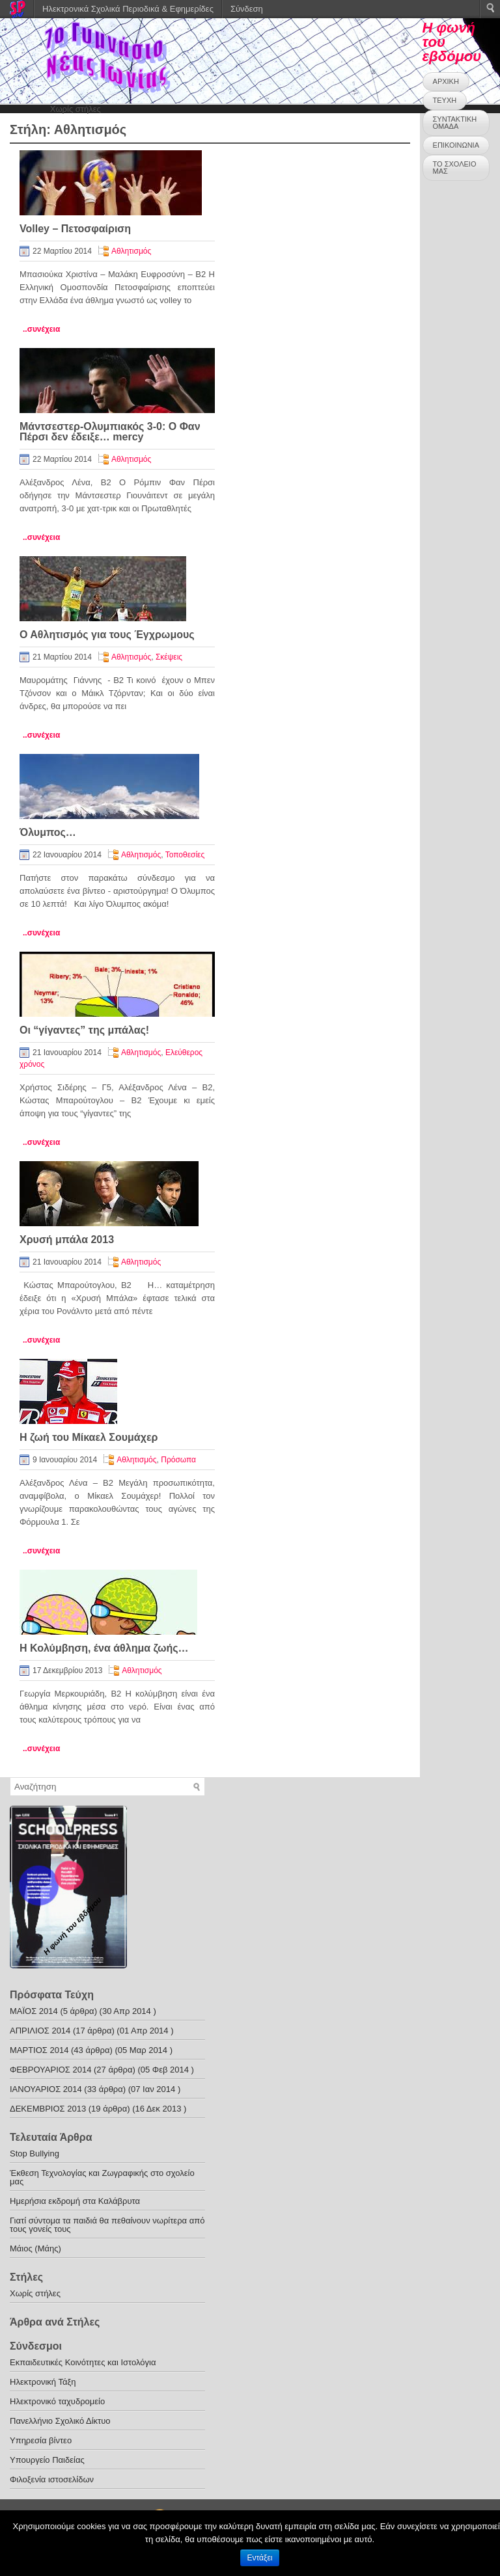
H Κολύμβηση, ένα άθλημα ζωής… (104, 1648)
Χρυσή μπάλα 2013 (67, 1239)
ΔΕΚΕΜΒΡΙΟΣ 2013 (48, 2108)
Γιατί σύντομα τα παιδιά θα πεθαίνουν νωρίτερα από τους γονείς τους (107, 2225)
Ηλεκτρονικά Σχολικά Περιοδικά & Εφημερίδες (128, 9)
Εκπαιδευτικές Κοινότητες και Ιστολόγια (83, 2362)
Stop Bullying (34, 2153)
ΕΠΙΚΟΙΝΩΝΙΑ (456, 145)
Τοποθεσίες (185, 854)
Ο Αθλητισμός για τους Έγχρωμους (107, 634)
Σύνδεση (246, 9)
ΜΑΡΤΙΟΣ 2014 (39, 2050)
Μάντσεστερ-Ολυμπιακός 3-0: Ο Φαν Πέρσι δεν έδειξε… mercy (110, 431)
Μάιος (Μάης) (35, 2248)
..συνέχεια (41, 329)
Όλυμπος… (48, 832)
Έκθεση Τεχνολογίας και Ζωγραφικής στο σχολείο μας (102, 2177)
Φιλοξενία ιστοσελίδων (52, 2479)
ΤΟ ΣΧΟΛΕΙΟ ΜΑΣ (455, 167)
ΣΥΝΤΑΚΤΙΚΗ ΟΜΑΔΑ (455, 122)
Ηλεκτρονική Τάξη (43, 2382)
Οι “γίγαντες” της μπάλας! (84, 1030)
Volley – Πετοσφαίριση (75, 228)
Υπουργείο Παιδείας (47, 2460)
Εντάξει (260, 2557)
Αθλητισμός (131, 251)
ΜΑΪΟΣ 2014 (34, 2011)
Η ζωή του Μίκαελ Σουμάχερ (89, 1437)
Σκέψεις (169, 657)
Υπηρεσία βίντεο (41, 2440)
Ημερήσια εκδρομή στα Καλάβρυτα (75, 2201)
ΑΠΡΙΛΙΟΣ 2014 (40, 2030)
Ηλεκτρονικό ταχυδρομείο (57, 2401)
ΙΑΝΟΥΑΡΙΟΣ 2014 (46, 2089)
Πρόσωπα (178, 1459)
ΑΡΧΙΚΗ (446, 81)
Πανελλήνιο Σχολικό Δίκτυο (60, 2421)
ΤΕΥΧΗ (445, 100)
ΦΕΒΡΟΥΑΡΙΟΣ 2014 (50, 2069)
